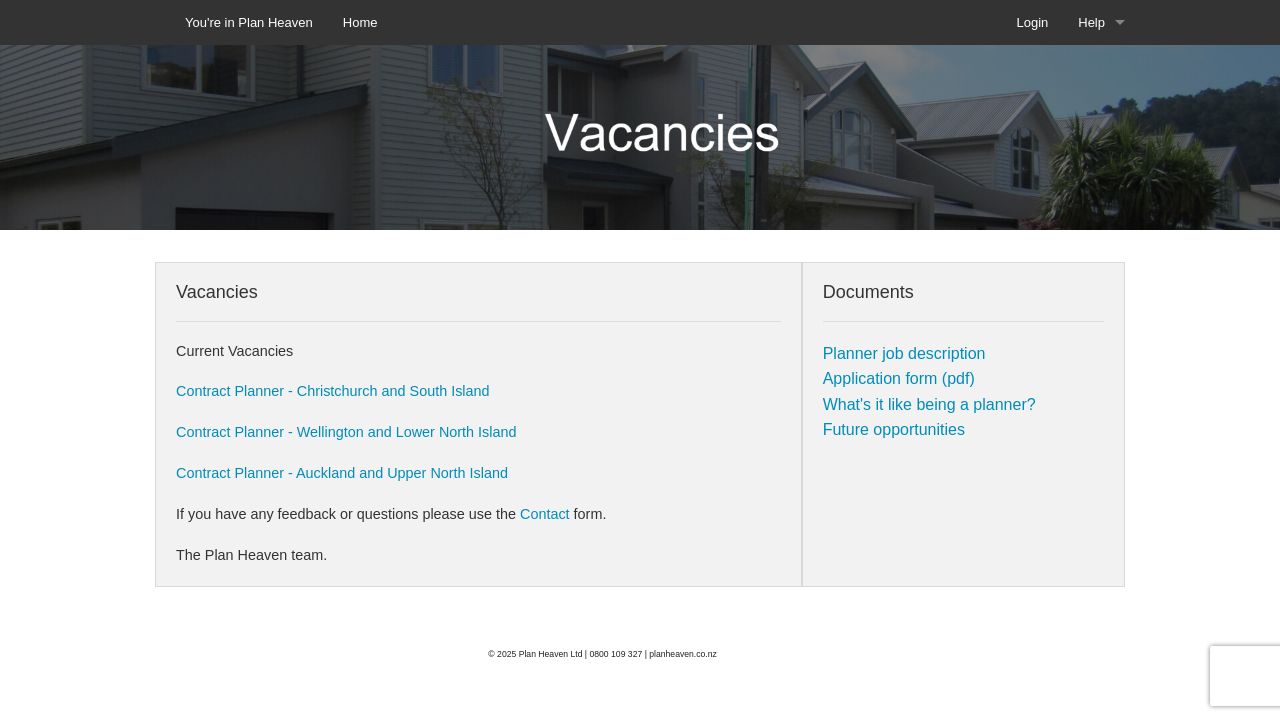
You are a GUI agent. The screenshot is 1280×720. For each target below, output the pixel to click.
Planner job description (904, 353)
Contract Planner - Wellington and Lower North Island (346, 432)
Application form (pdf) (899, 378)
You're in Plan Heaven (249, 22)
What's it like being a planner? (929, 404)
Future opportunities (894, 429)
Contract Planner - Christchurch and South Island (333, 391)
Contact (547, 514)
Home (360, 22)
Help (1091, 22)
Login (1032, 22)
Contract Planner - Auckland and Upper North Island (342, 473)
